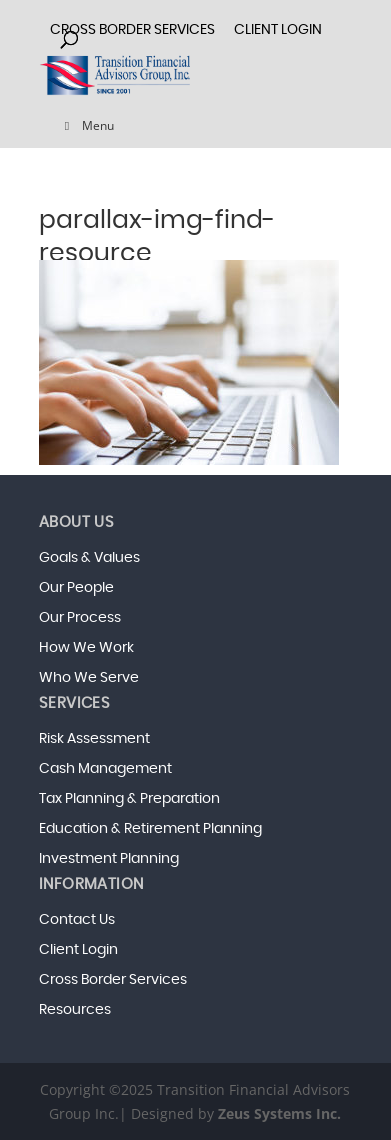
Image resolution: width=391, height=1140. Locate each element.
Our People (76, 588)
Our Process (80, 618)
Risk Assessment (94, 739)
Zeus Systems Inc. (279, 1113)
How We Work (86, 648)
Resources (75, 1010)
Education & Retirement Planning (150, 829)
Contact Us (77, 920)
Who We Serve (89, 678)
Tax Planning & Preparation (129, 799)
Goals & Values (89, 558)
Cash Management (105, 769)
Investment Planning (109, 859)
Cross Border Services (113, 980)
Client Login (78, 950)
